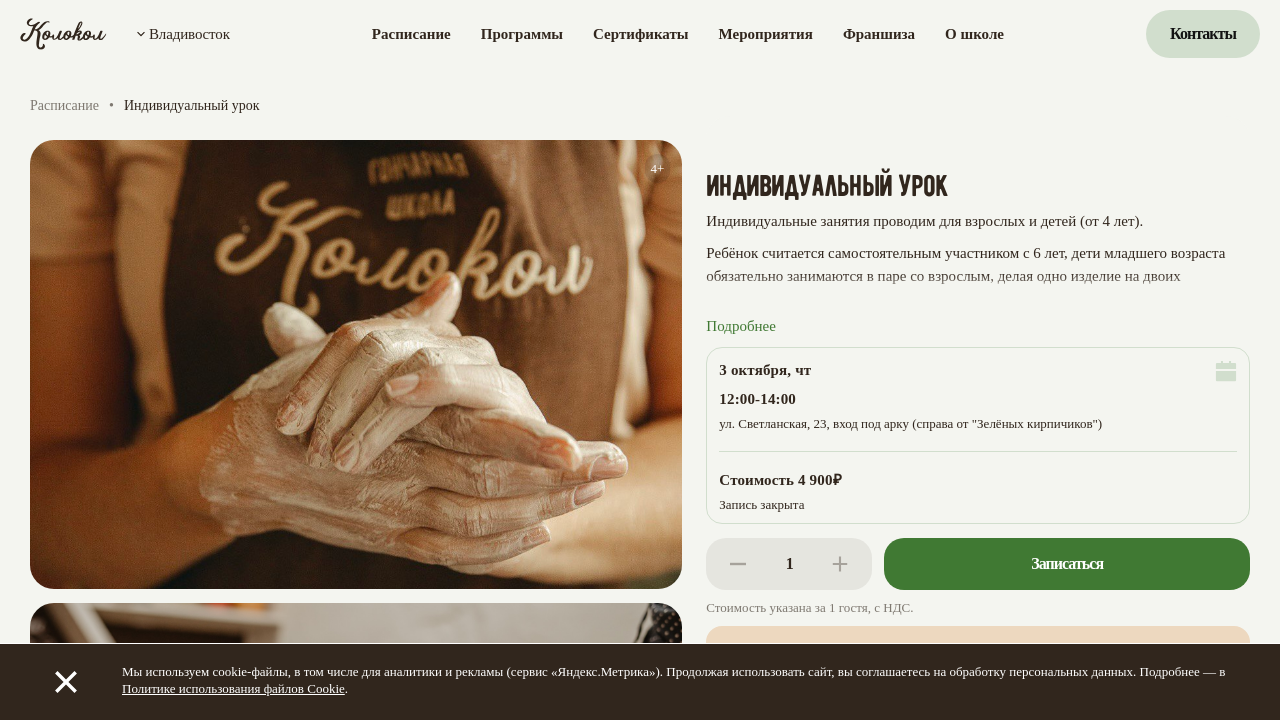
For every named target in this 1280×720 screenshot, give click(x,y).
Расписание (411, 34)
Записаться (1067, 563)
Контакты (1203, 33)
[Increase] (840, 564)
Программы (522, 34)
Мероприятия (766, 34)
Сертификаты (640, 34)
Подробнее (741, 326)
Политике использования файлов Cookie (233, 688)
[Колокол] (63, 34)
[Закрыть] (66, 682)
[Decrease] (738, 564)
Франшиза (879, 34)
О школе (974, 34)
